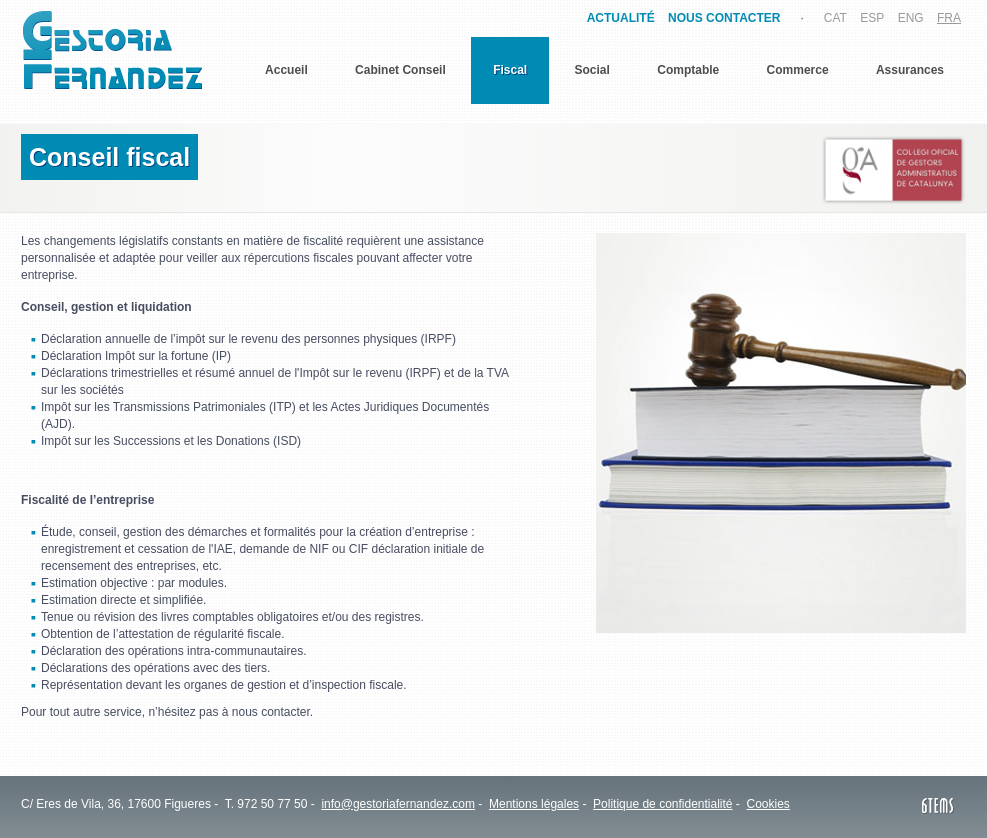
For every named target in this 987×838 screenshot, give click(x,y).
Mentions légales (534, 804)
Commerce (798, 70)
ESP (872, 18)
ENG (911, 18)
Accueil (286, 70)
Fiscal (510, 70)
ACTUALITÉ (621, 18)
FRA (949, 18)
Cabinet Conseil (400, 70)
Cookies (768, 804)
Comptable (688, 70)
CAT (835, 18)
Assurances (910, 70)
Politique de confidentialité (662, 804)
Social (592, 70)
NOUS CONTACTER (724, 18)
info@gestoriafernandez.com (398, 804)
